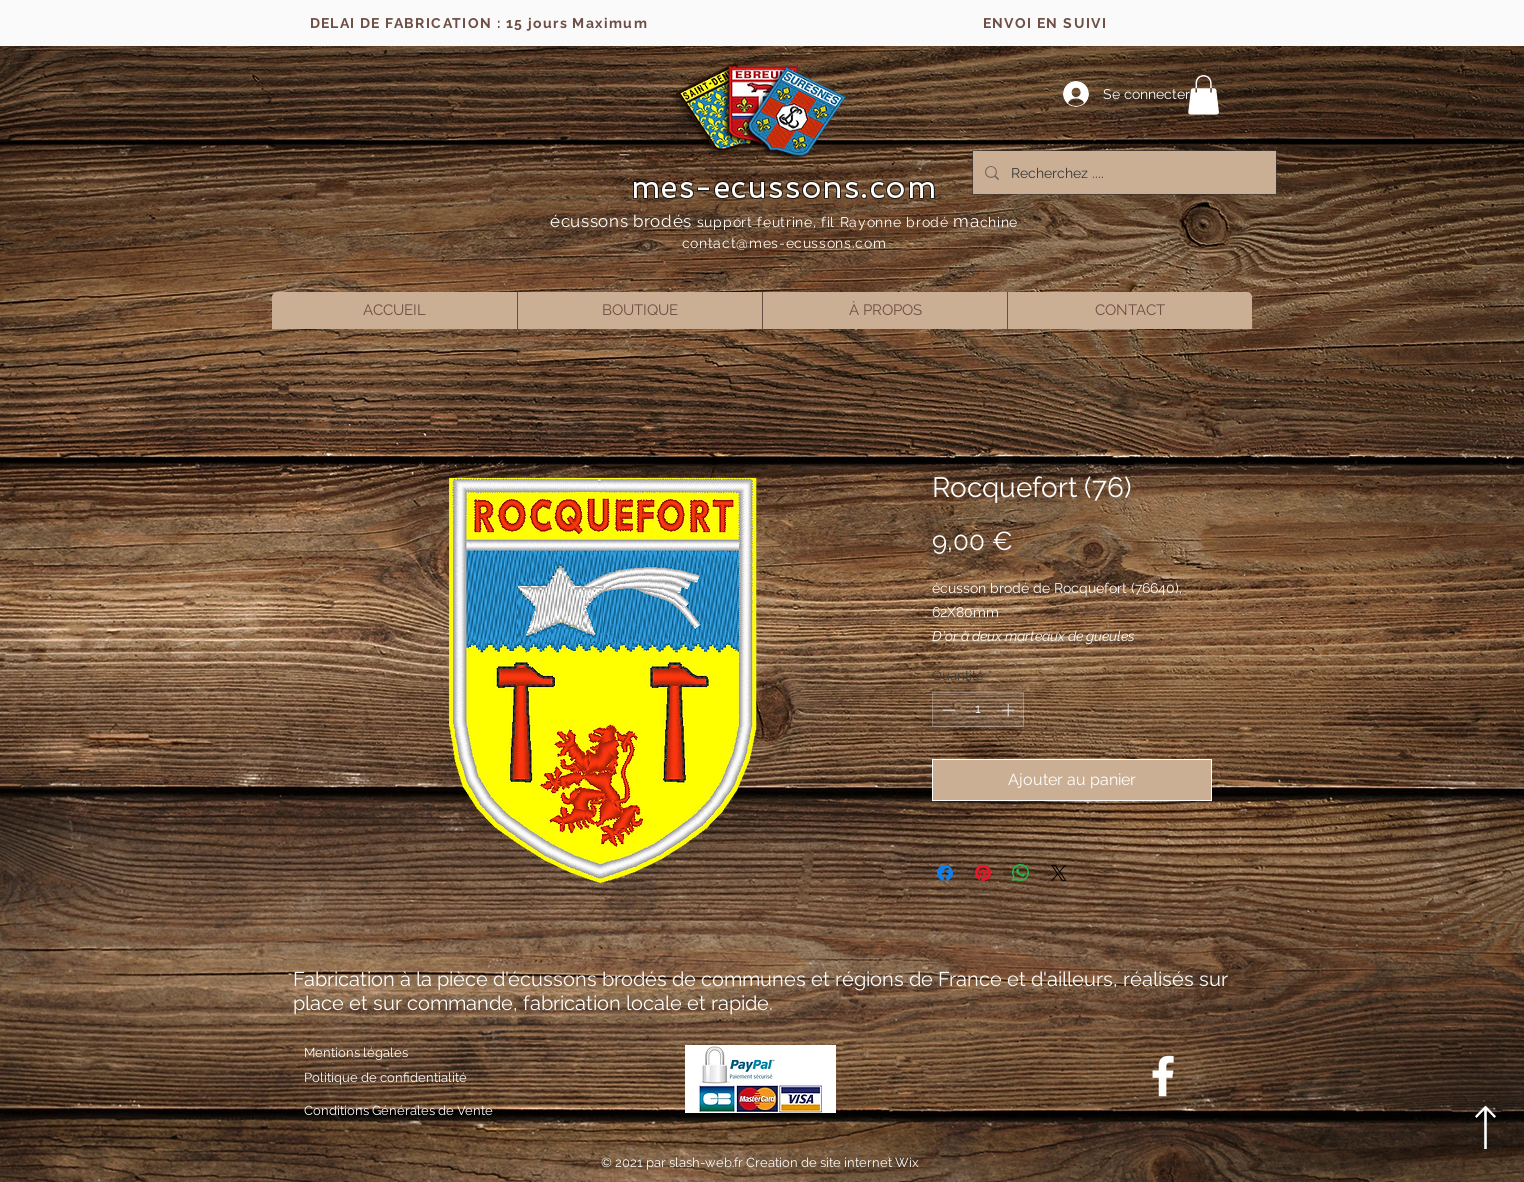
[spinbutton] (978, 710)
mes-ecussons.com (784, 187)
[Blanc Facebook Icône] (1163, 1076)
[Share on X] (1059, 873)
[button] (1203, 94)
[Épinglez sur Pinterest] (983, 873)
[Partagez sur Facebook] (945, 873)
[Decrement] (947, 710)
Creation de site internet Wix (832, 1162)
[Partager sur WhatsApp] (1021, 873)
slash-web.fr (707, 1162)
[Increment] (1010, 710)
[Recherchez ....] (1122, 172)
